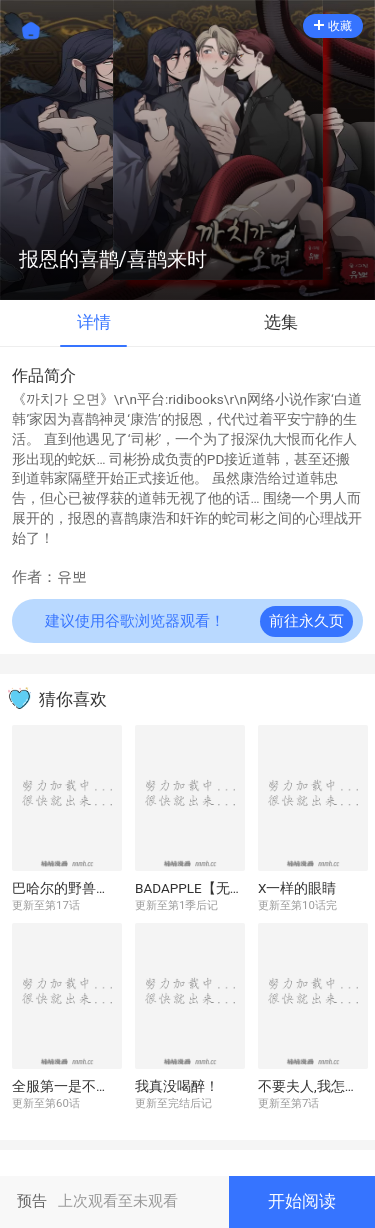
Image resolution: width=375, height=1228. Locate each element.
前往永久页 (306, 621)
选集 (281, 322)
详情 (94, 322)
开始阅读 (302, 1201)
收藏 (333, 26)
